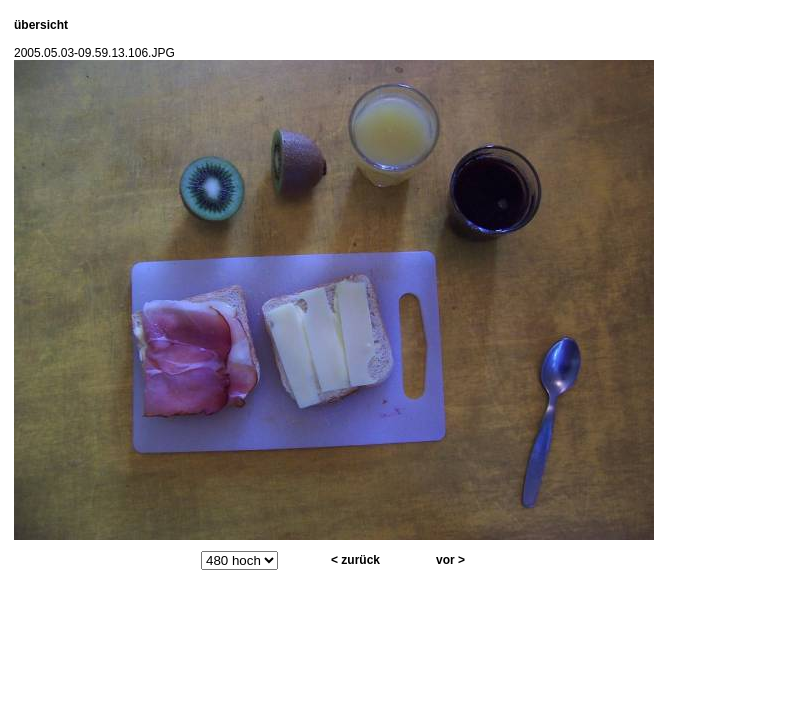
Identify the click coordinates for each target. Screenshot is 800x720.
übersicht (41, 25)
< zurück (355, 560)
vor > (450, 560)
